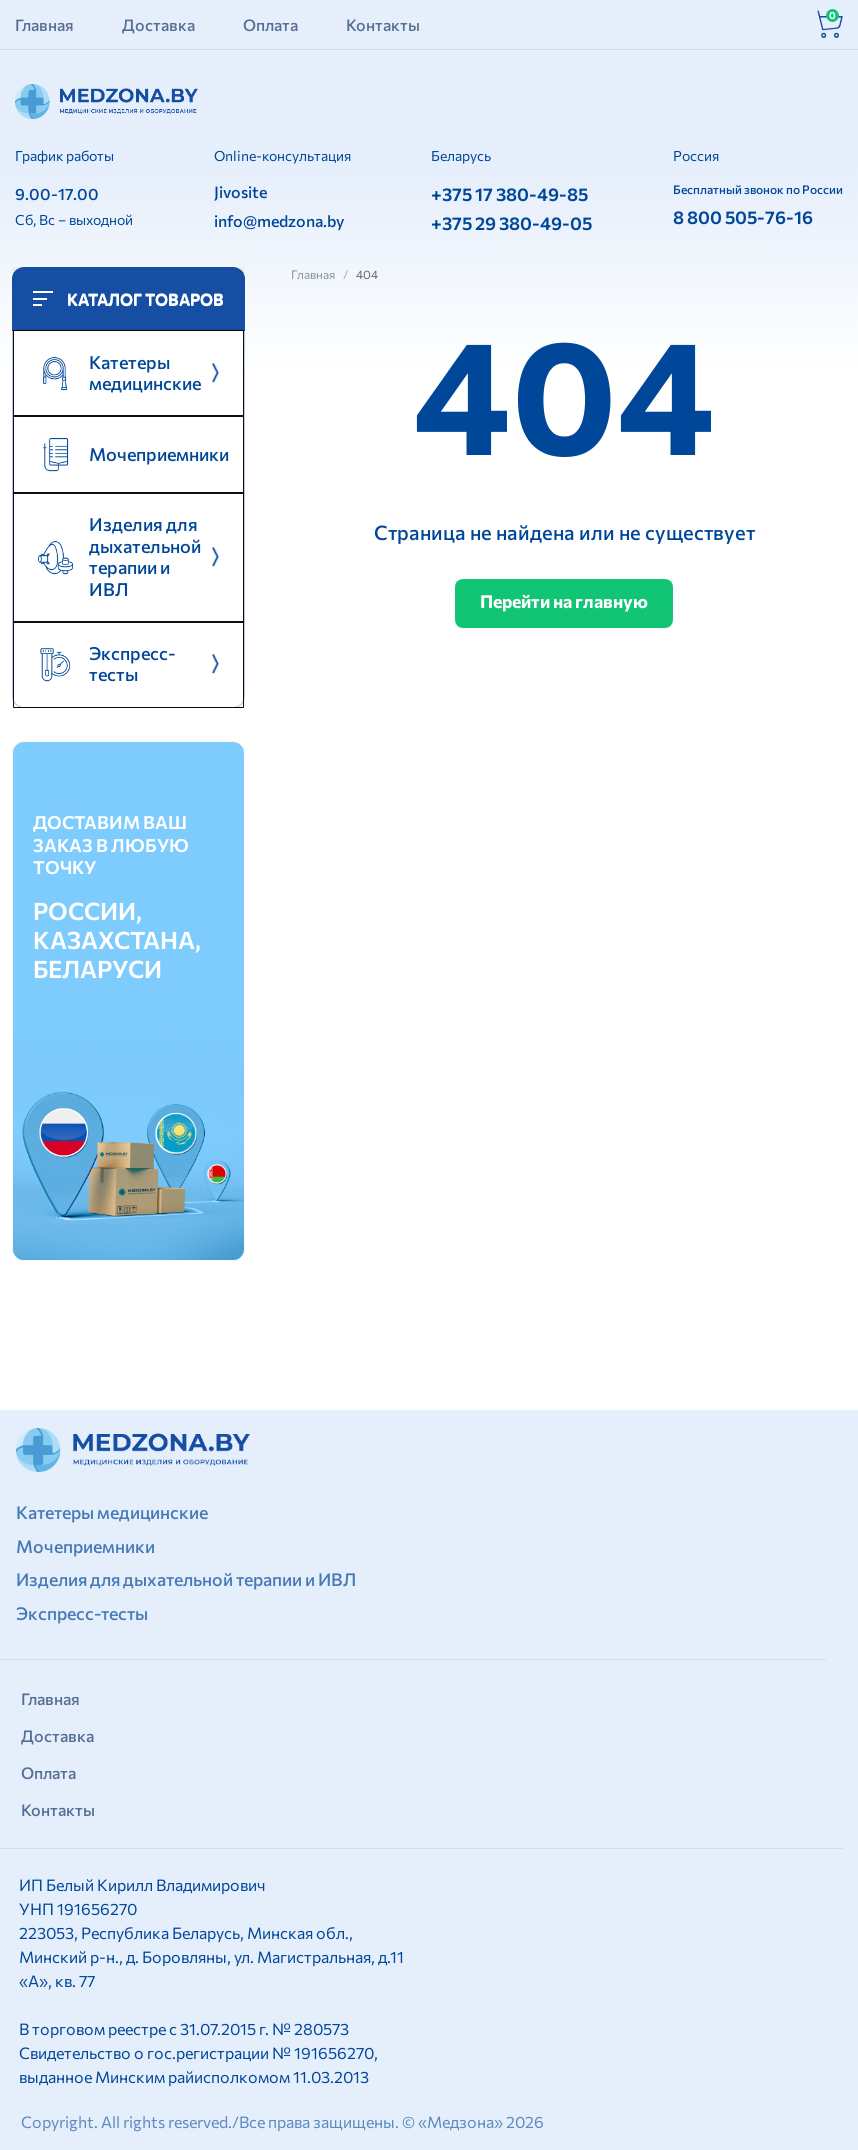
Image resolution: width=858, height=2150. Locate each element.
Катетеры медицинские (114, 1512)
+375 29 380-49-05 (511, 223)
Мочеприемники (158, 457)
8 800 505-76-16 (743, 217)
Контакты (383, 24)
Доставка (158, 24)
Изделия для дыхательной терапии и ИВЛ (191, 1580)
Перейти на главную (564, 602)
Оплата (270, 24)
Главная (44, 24)
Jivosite (240, 191)
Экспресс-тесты (84, 1614)
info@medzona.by (279, 220)
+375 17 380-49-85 (509, 194)
